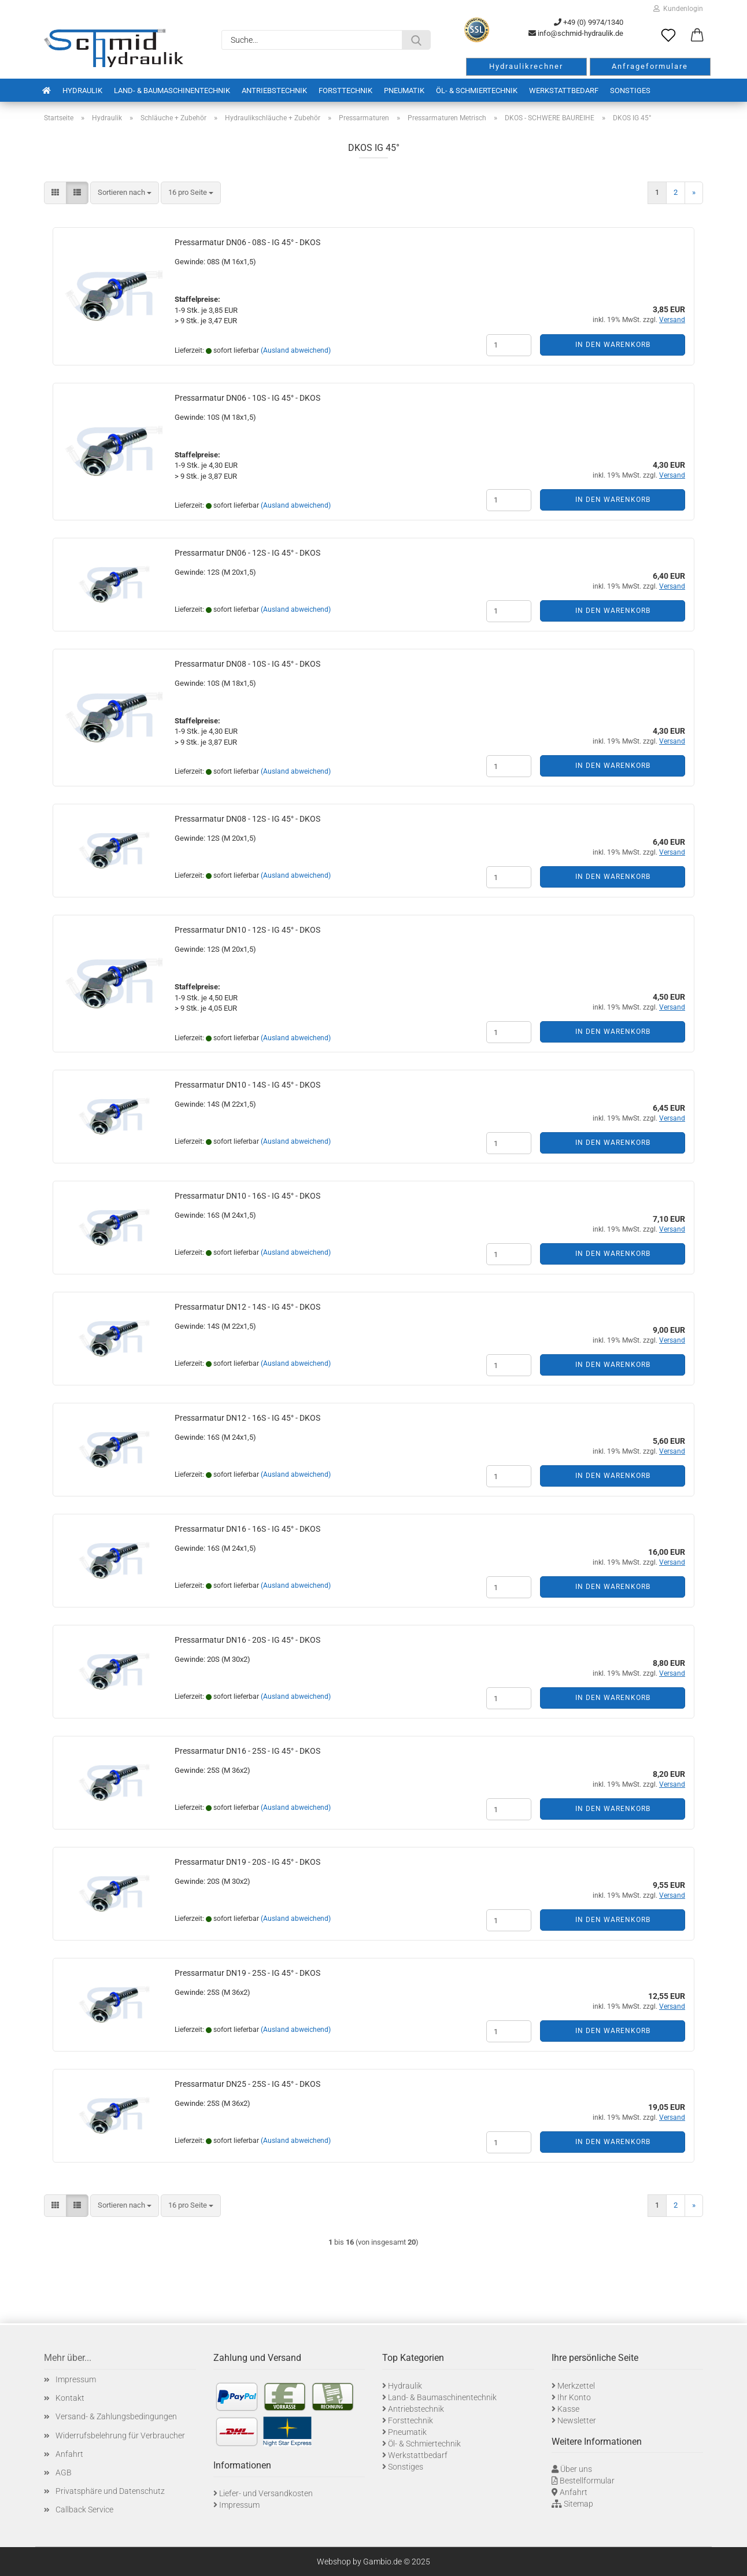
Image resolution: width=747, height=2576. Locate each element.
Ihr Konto (574, 2397)
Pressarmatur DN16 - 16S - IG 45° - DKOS (247, 1528)
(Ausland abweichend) (296, 350)
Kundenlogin (678, 9)
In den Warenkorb (612, 345)
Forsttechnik (345, 90)
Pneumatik (404, 90)
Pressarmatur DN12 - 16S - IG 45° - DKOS (247, 1417)
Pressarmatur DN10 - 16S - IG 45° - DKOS (247, 1195)
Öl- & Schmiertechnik (476, 90)
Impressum (76, 2379)
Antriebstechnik (274, 90)
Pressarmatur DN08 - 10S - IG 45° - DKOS (247, 663)
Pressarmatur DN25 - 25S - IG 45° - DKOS (247, 2084)
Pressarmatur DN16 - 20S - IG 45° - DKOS (247, 1639)
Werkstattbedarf (563, 90)
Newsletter (576, 2420)
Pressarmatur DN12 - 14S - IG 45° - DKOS (247, 1306)
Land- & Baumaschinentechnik (172, 90)
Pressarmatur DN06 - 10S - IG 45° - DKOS (247, 397)
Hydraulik (82, 90)
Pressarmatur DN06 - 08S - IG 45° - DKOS (247, 242)
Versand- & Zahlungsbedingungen (116, 2416)
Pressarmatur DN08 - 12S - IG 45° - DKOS (247, 818)
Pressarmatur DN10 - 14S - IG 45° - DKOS (247, 1084)
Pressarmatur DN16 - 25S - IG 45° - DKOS (247, 1750)
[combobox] (124, 193)
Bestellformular (587, 2480)
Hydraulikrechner (526, 66)
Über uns (576, 2469)
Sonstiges (630, 90)
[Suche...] (416, 40)
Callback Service (84, 2509)
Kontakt (70, 2398)
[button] (697, 35)
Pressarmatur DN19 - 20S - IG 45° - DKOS (247, 1862)
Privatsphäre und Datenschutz (110, 2491)
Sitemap (578, 2503)
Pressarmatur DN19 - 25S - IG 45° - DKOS (247, 1973)
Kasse (568, 2409)
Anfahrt (69, 2454)
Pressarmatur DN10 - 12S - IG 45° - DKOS (247, 929)
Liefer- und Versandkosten (266, 2493)
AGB (64, 2472)
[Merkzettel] (668, 35)
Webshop (334, 2561)
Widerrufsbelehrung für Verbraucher (120, 2435)
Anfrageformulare (650, 66)
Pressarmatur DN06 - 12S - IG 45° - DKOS (247, 552)
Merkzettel (576, 2385)
